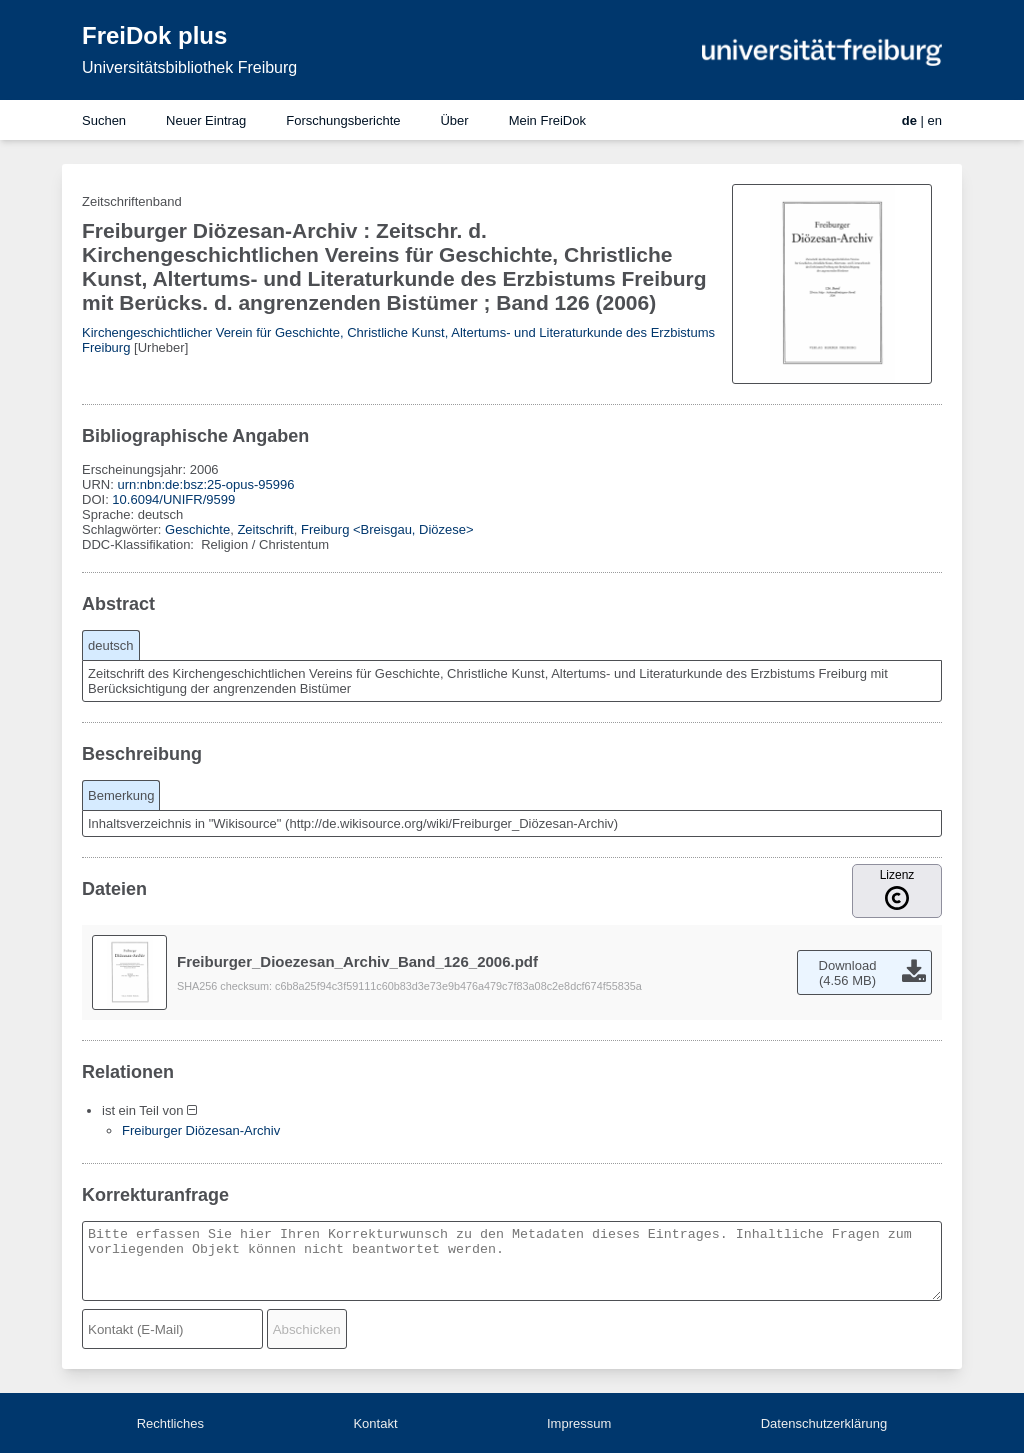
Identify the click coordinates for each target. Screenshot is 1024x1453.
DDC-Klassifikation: (140, 544)
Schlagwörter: (123, 529)
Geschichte (197, 529)
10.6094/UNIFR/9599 (173, 499)
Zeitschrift (265, 529)
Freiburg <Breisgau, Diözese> (387, 529)
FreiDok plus (154, 35)
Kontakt (375, 1423)
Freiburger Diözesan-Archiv (201, 1130)
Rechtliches (170, 1423)
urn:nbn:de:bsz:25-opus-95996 (205, 484)
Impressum (579, 1423)
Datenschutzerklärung (824, 1423)
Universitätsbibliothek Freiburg (189, 67)
